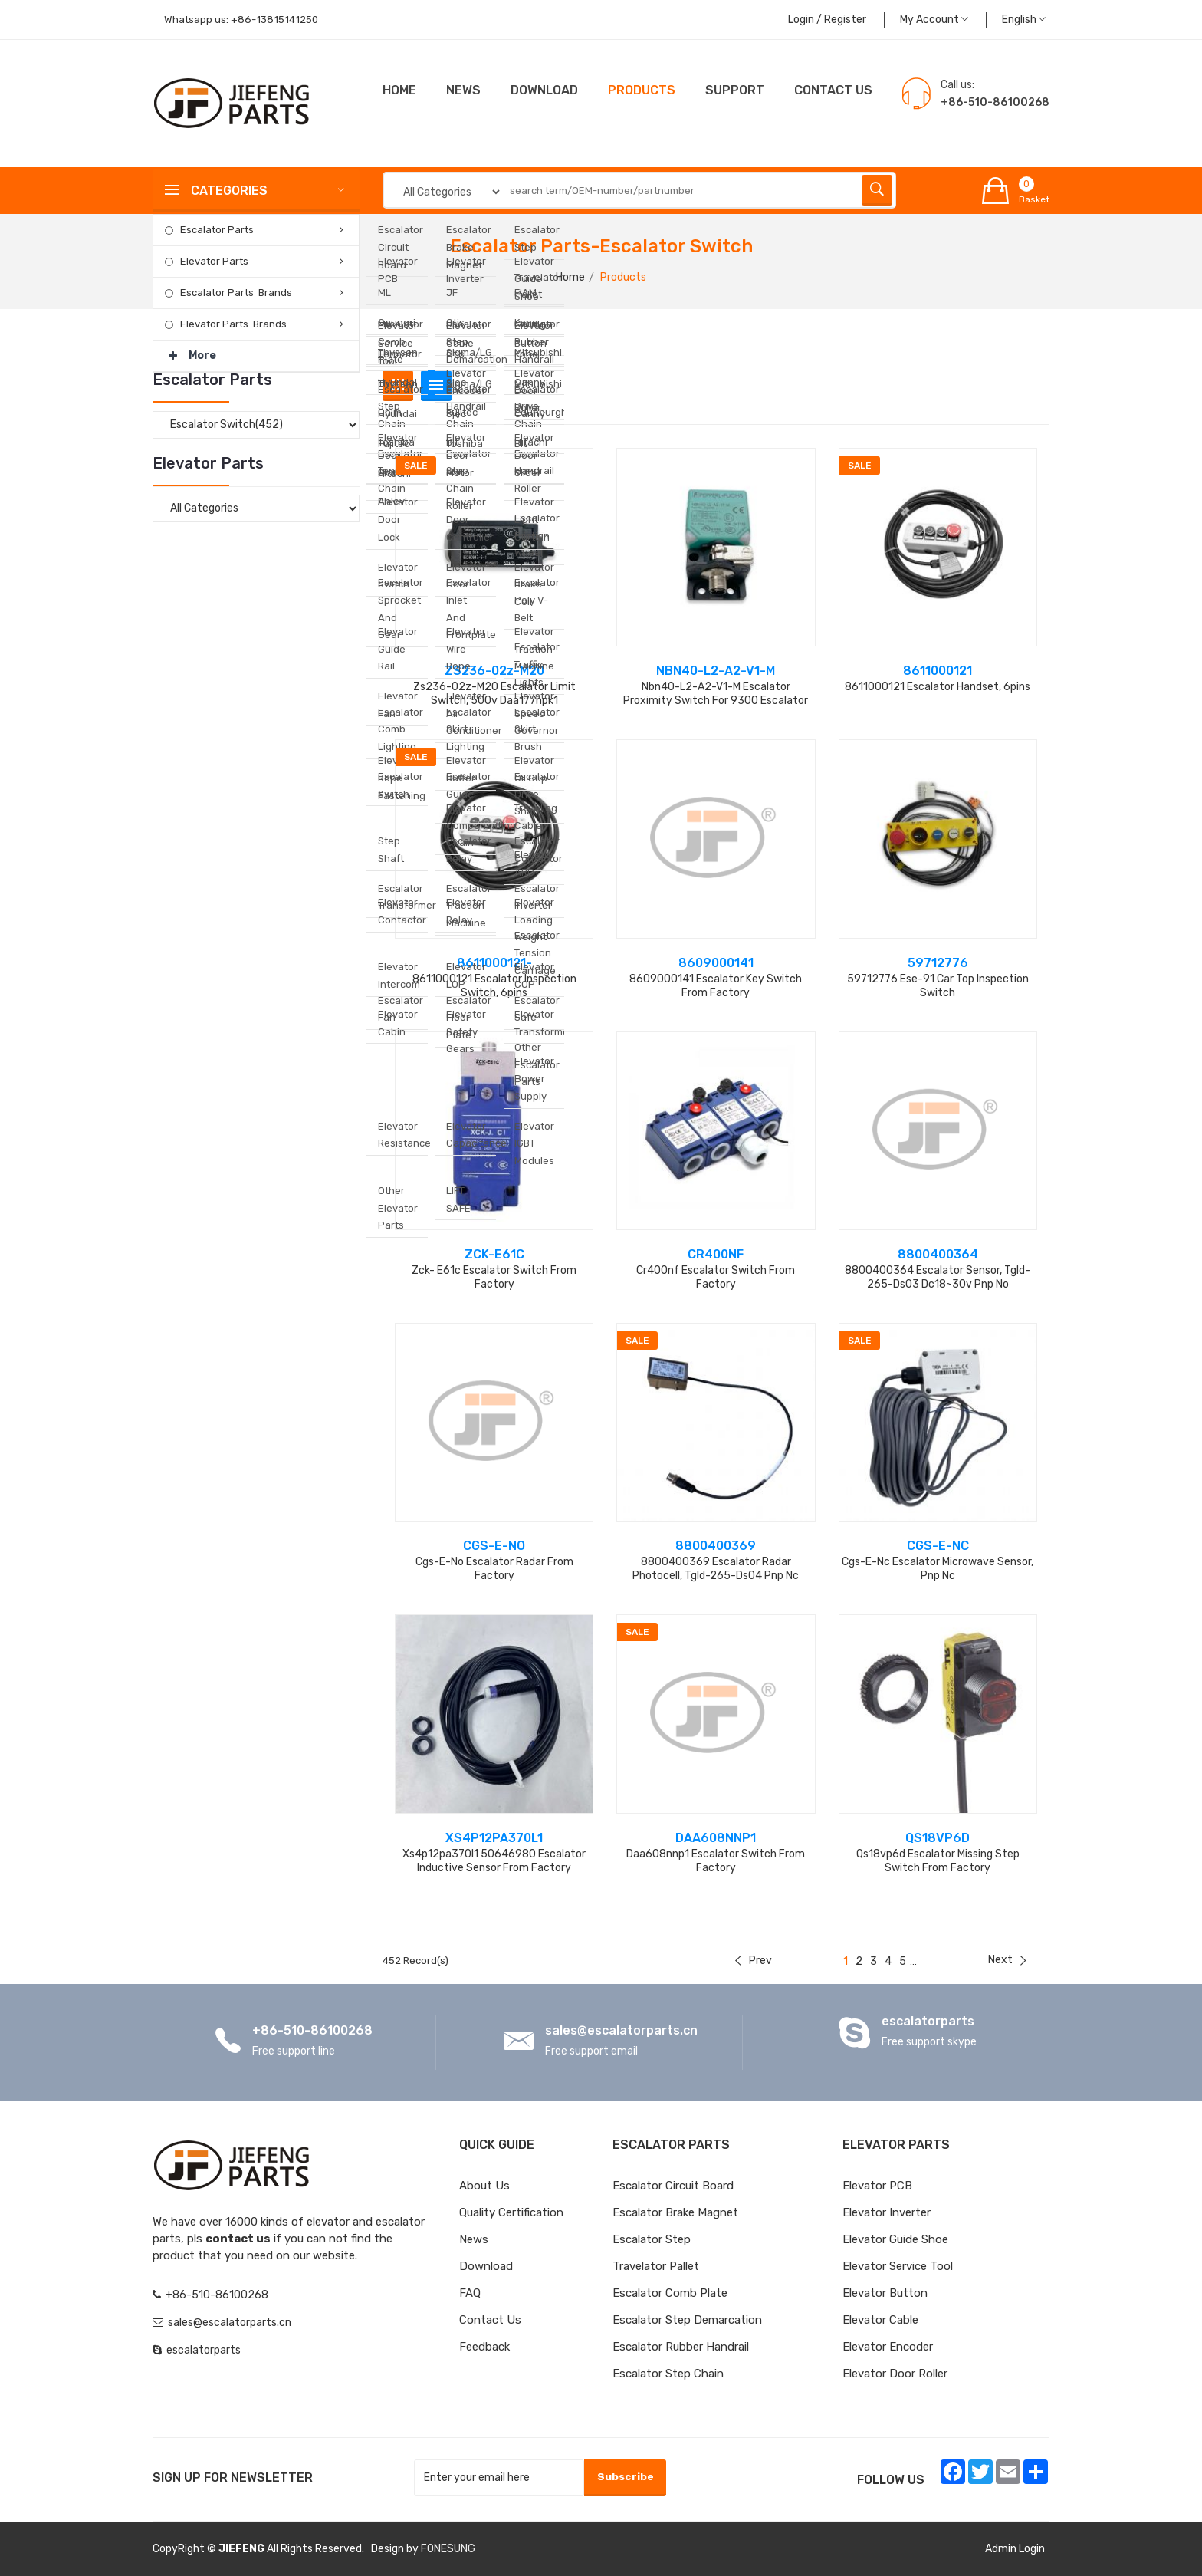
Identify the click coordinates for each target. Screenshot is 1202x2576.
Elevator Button (885, 2293)
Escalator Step (651, 2239)
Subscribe (624, 2476)
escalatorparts (928, 2021)
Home (399, 90)
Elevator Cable (880, 2320)
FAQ (470, 2293)
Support (734, 90)
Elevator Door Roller (894, 2373)
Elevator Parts (214, 261)
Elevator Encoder (887, 2347)
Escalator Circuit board (673, 2186)
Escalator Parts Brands (236, 292)
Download (544, 90)
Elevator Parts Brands (233, 324)
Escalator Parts (217, 229)
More (192, 351)
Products (641, 90)
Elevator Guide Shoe (895, 2239)
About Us (484, 2186)
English (1024, 19)
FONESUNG (448, 2548)
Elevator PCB (877, 2186)
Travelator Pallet (655, 2266)
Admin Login (1015, 2548)
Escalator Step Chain (668, 2373)
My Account (934, 19)
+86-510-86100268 (312, 2030)
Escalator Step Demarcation (687, 2320)
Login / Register (827, 19)
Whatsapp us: (244, 19)
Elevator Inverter (886, 2212)
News (463, 90)
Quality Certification (511, 2212)
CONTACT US (833, 90)
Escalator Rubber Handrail (680, 2347)
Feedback (484, 2347)
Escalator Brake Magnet (675, 2212)
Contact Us (490, 2320)
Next (1007, 1959)
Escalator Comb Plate (669, 2293)
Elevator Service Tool (897, 2266)
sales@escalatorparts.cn (621, 2030)
